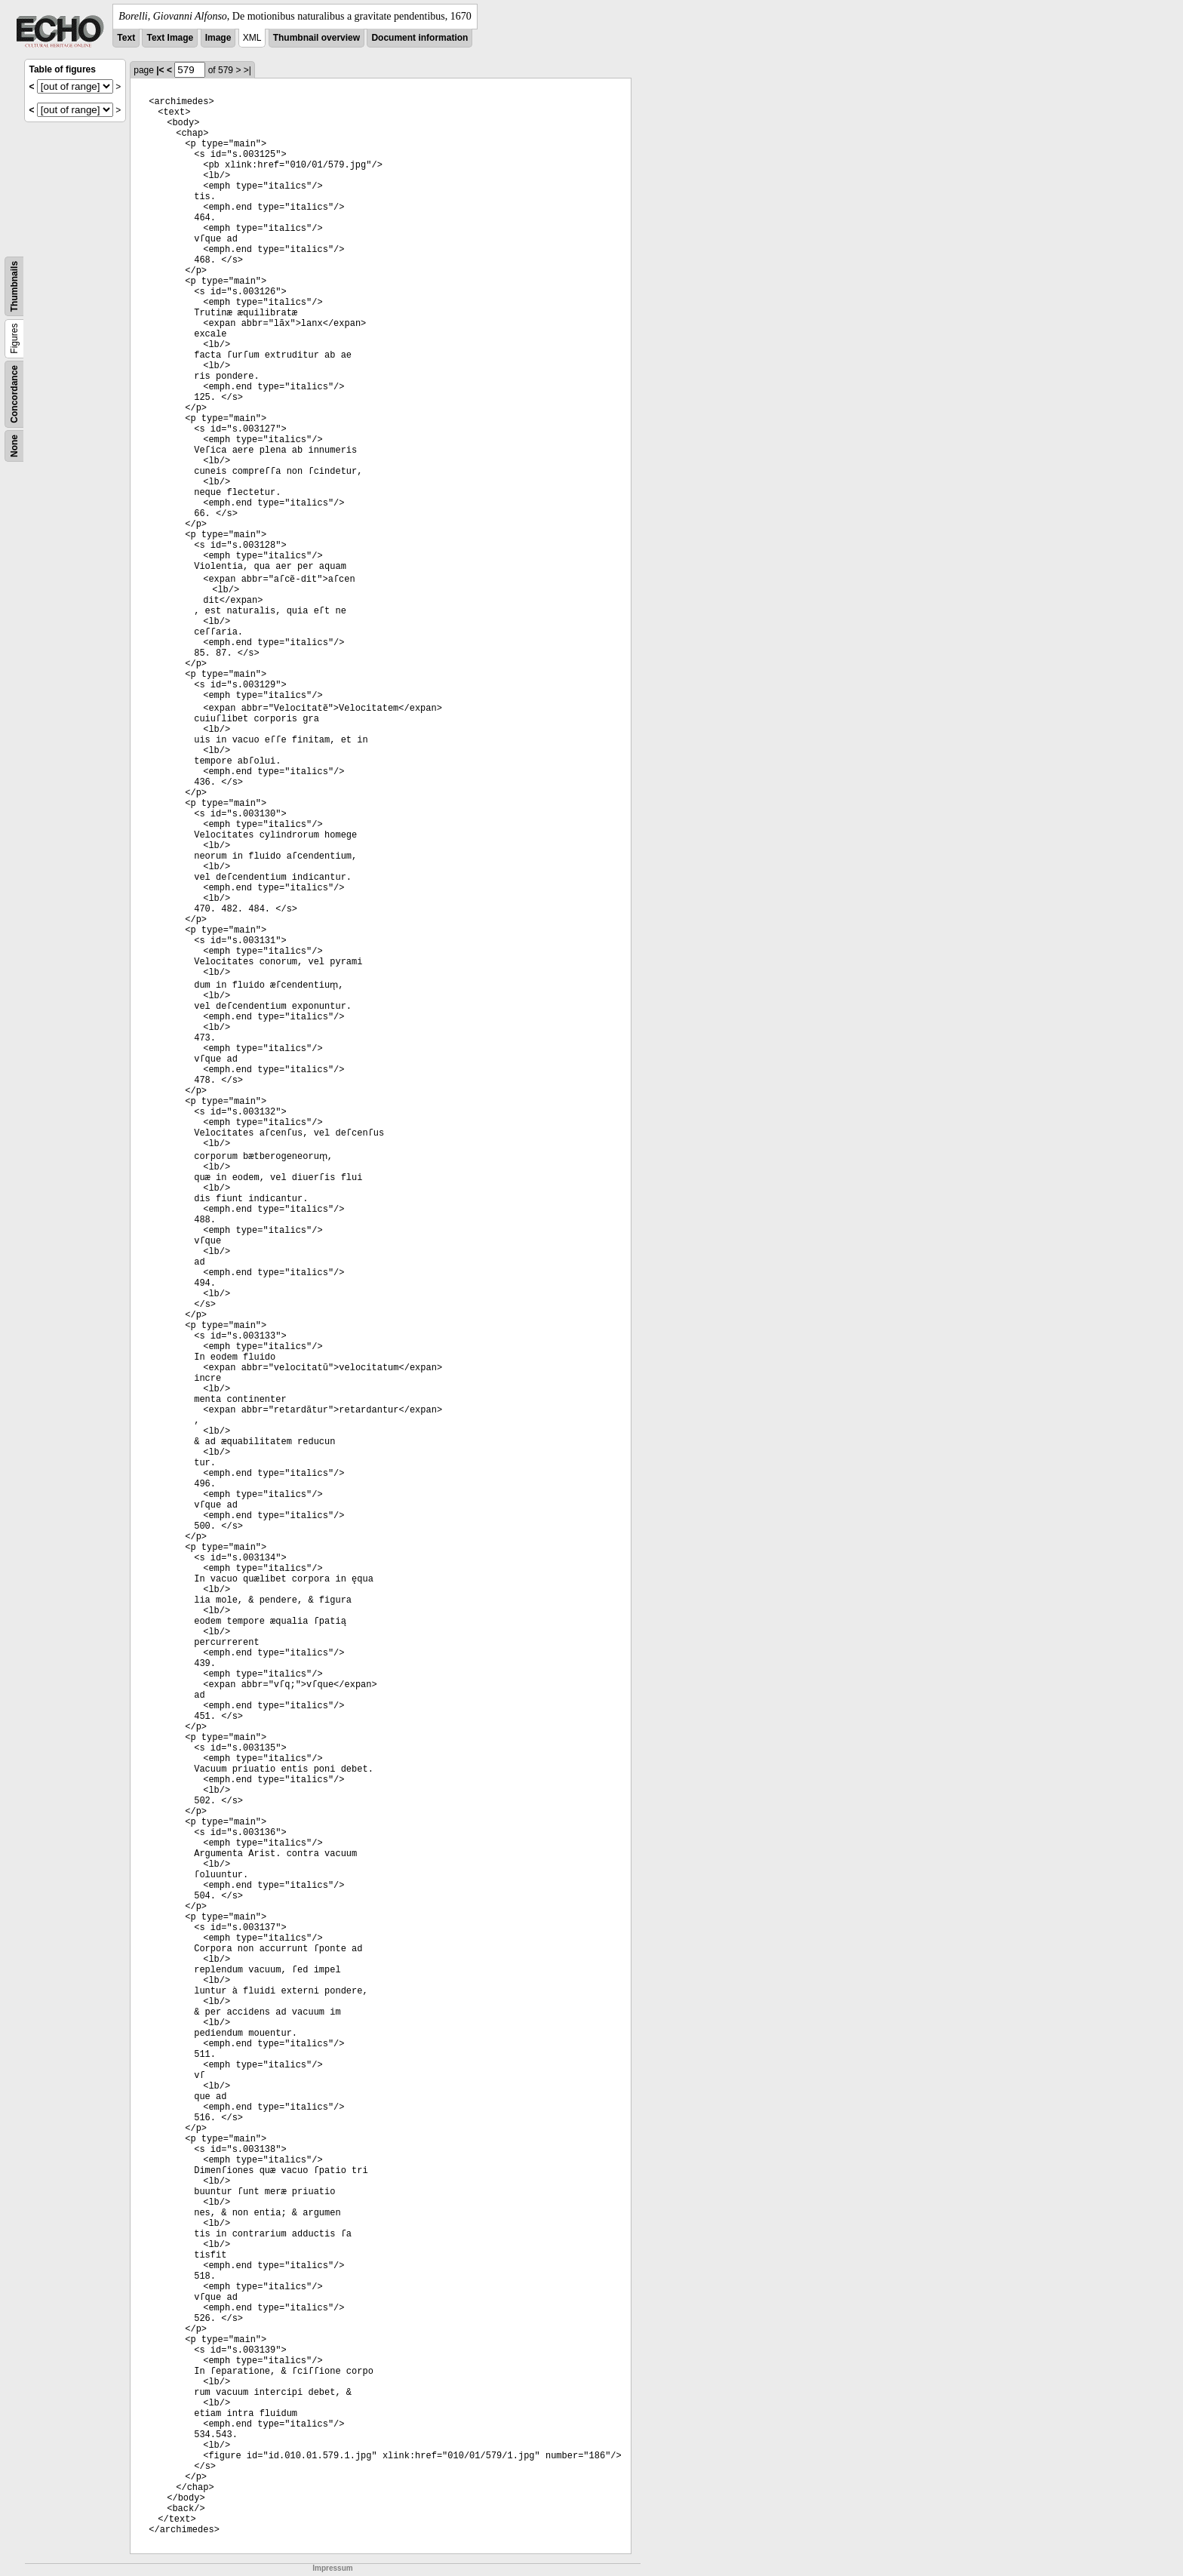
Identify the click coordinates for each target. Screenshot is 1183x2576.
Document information (419, 37)
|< (160, 70)
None (14, 446)
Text (126, 37)
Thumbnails (14, 286)
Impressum (332, 2568)
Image (218, 37)
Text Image (169, 37)
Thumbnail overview (316, 37)
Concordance (14, 394)
